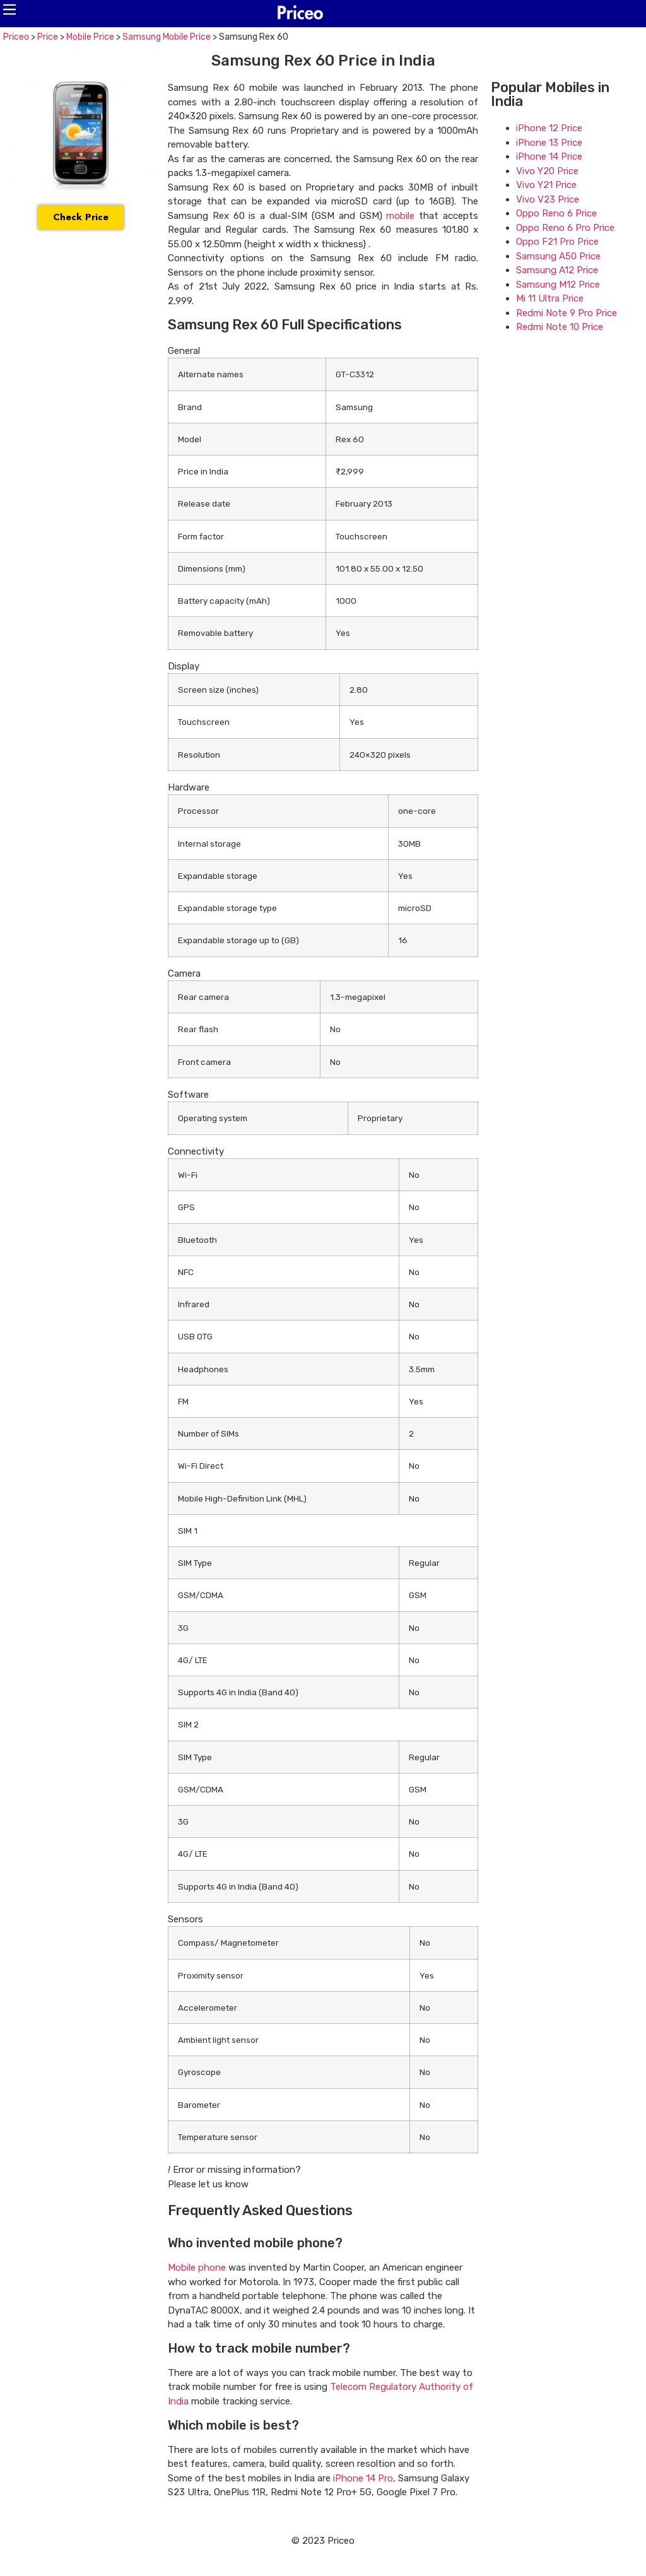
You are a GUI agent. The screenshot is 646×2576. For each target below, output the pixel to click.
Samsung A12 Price (557, 270)
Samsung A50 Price (558, 256)
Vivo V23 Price (547, 199)
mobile (400, 215)
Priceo (16, 37)
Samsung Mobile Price (166, 37)
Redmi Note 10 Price (559, 326)
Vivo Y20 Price (547, 171)
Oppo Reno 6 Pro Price (565, 227)
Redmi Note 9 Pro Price (566, 313)
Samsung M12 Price (558, 284)
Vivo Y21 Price (546, 185)
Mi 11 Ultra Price (550, 298)
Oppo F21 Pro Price (557, 241)
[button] (9, 9)
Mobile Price (90, 37)
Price (47, 37)
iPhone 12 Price (549, 128)
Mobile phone (197, 2267)
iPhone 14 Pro (363, 2478)
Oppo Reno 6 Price (556, 213)
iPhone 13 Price (549, 142)
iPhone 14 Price (549, 156)
